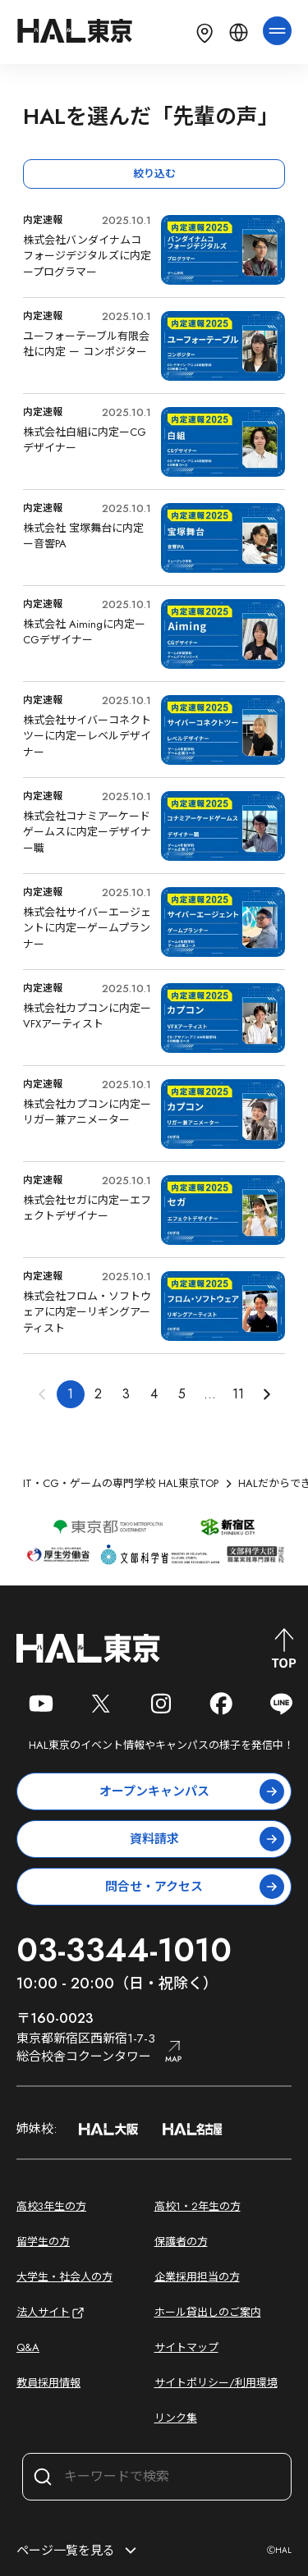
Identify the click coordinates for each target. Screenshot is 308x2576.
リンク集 (175, 2418)
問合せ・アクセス (194, 1886)
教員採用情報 (48, 2383)
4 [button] (154, 1393)
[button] (266, 1394)
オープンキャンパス (192, 1791)
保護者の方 (181, 2241)
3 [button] (126, 1393)
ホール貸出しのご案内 (207, 2312)
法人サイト (51, 2313)
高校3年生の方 (51, 2206)
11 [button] (238, 1393)
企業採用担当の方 (197, 2277)
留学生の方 (43, 2241)
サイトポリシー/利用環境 (216, 2383)
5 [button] (182, 1393)
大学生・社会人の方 (64, 2277)
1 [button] (70, 1393)
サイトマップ (186, 2347)
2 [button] (98, 1393)
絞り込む (154, 173)
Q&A (27, 2347)
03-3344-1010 (124, 1950)
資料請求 (207, 1839)
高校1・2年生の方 (197, 2206)
